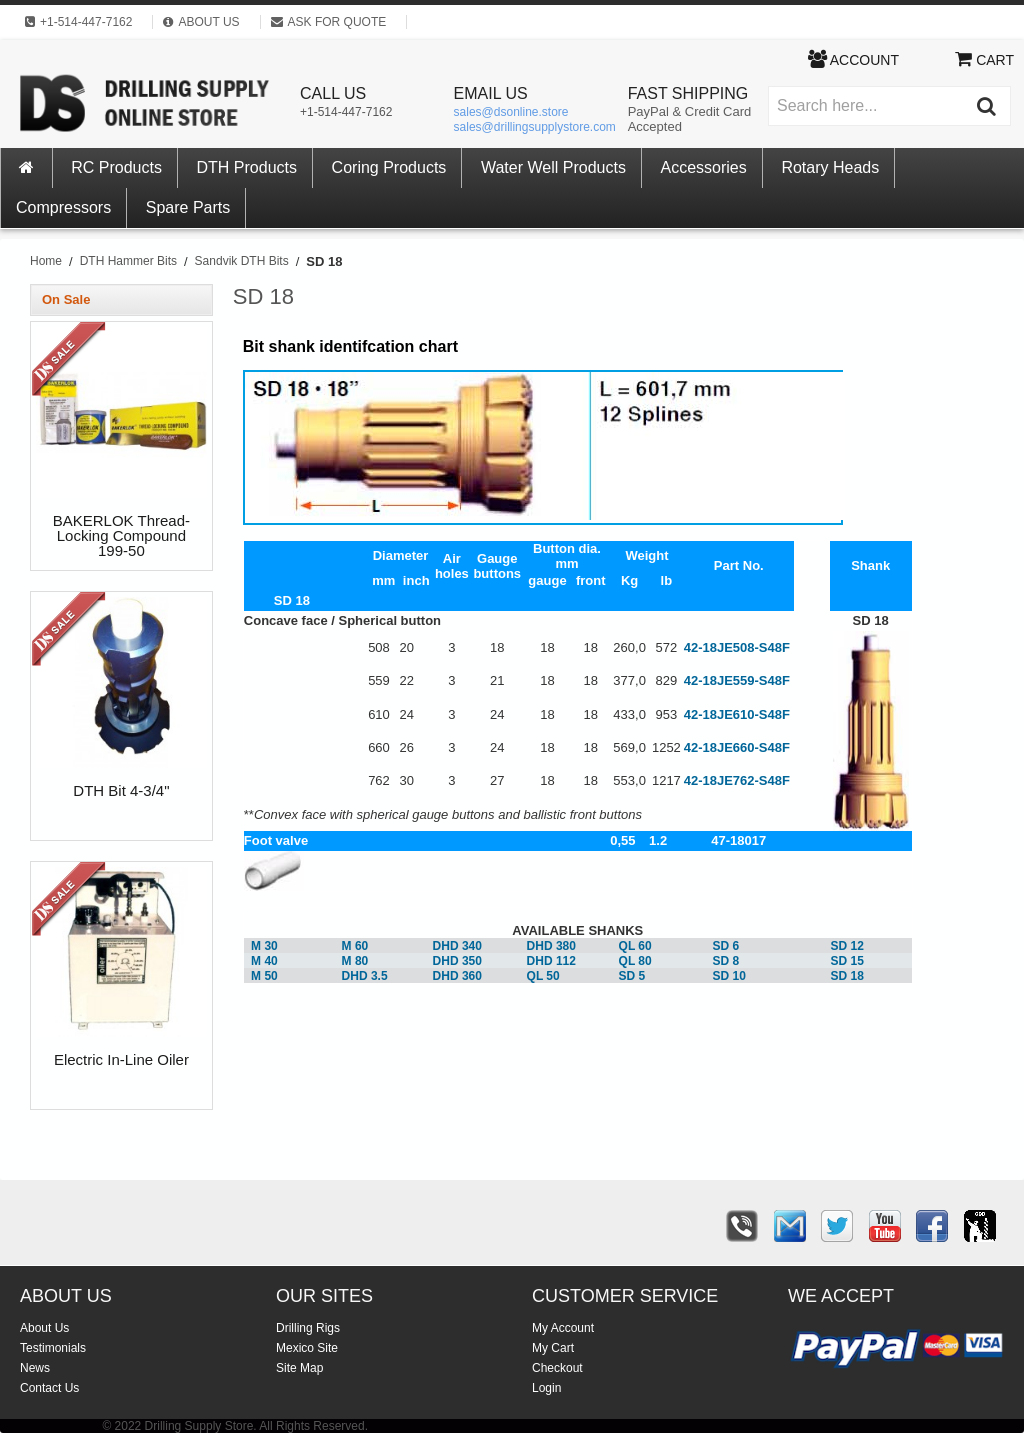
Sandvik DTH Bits (242, 261)
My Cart (553, 1348)
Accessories (704, 167)
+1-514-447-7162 (346, 112)
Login (546, 1388)
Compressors (63, 207)
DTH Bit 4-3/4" (121, 791)
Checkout (557, 1368)
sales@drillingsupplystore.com (535, 127)
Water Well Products (553, 167)
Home (46, 261)
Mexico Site (307, 1348)
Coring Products (389, 167)
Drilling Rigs (308, 1328)
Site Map (299, 1368)
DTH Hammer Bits (128, 261)
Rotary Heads (830, 167)
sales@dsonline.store (511, 112)
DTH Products (247, 167)
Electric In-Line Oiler (121, 1060)
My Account (563, 1328)
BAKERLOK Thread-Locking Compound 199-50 (121, 536)
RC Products (116, 167)
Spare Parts (188, 207)
